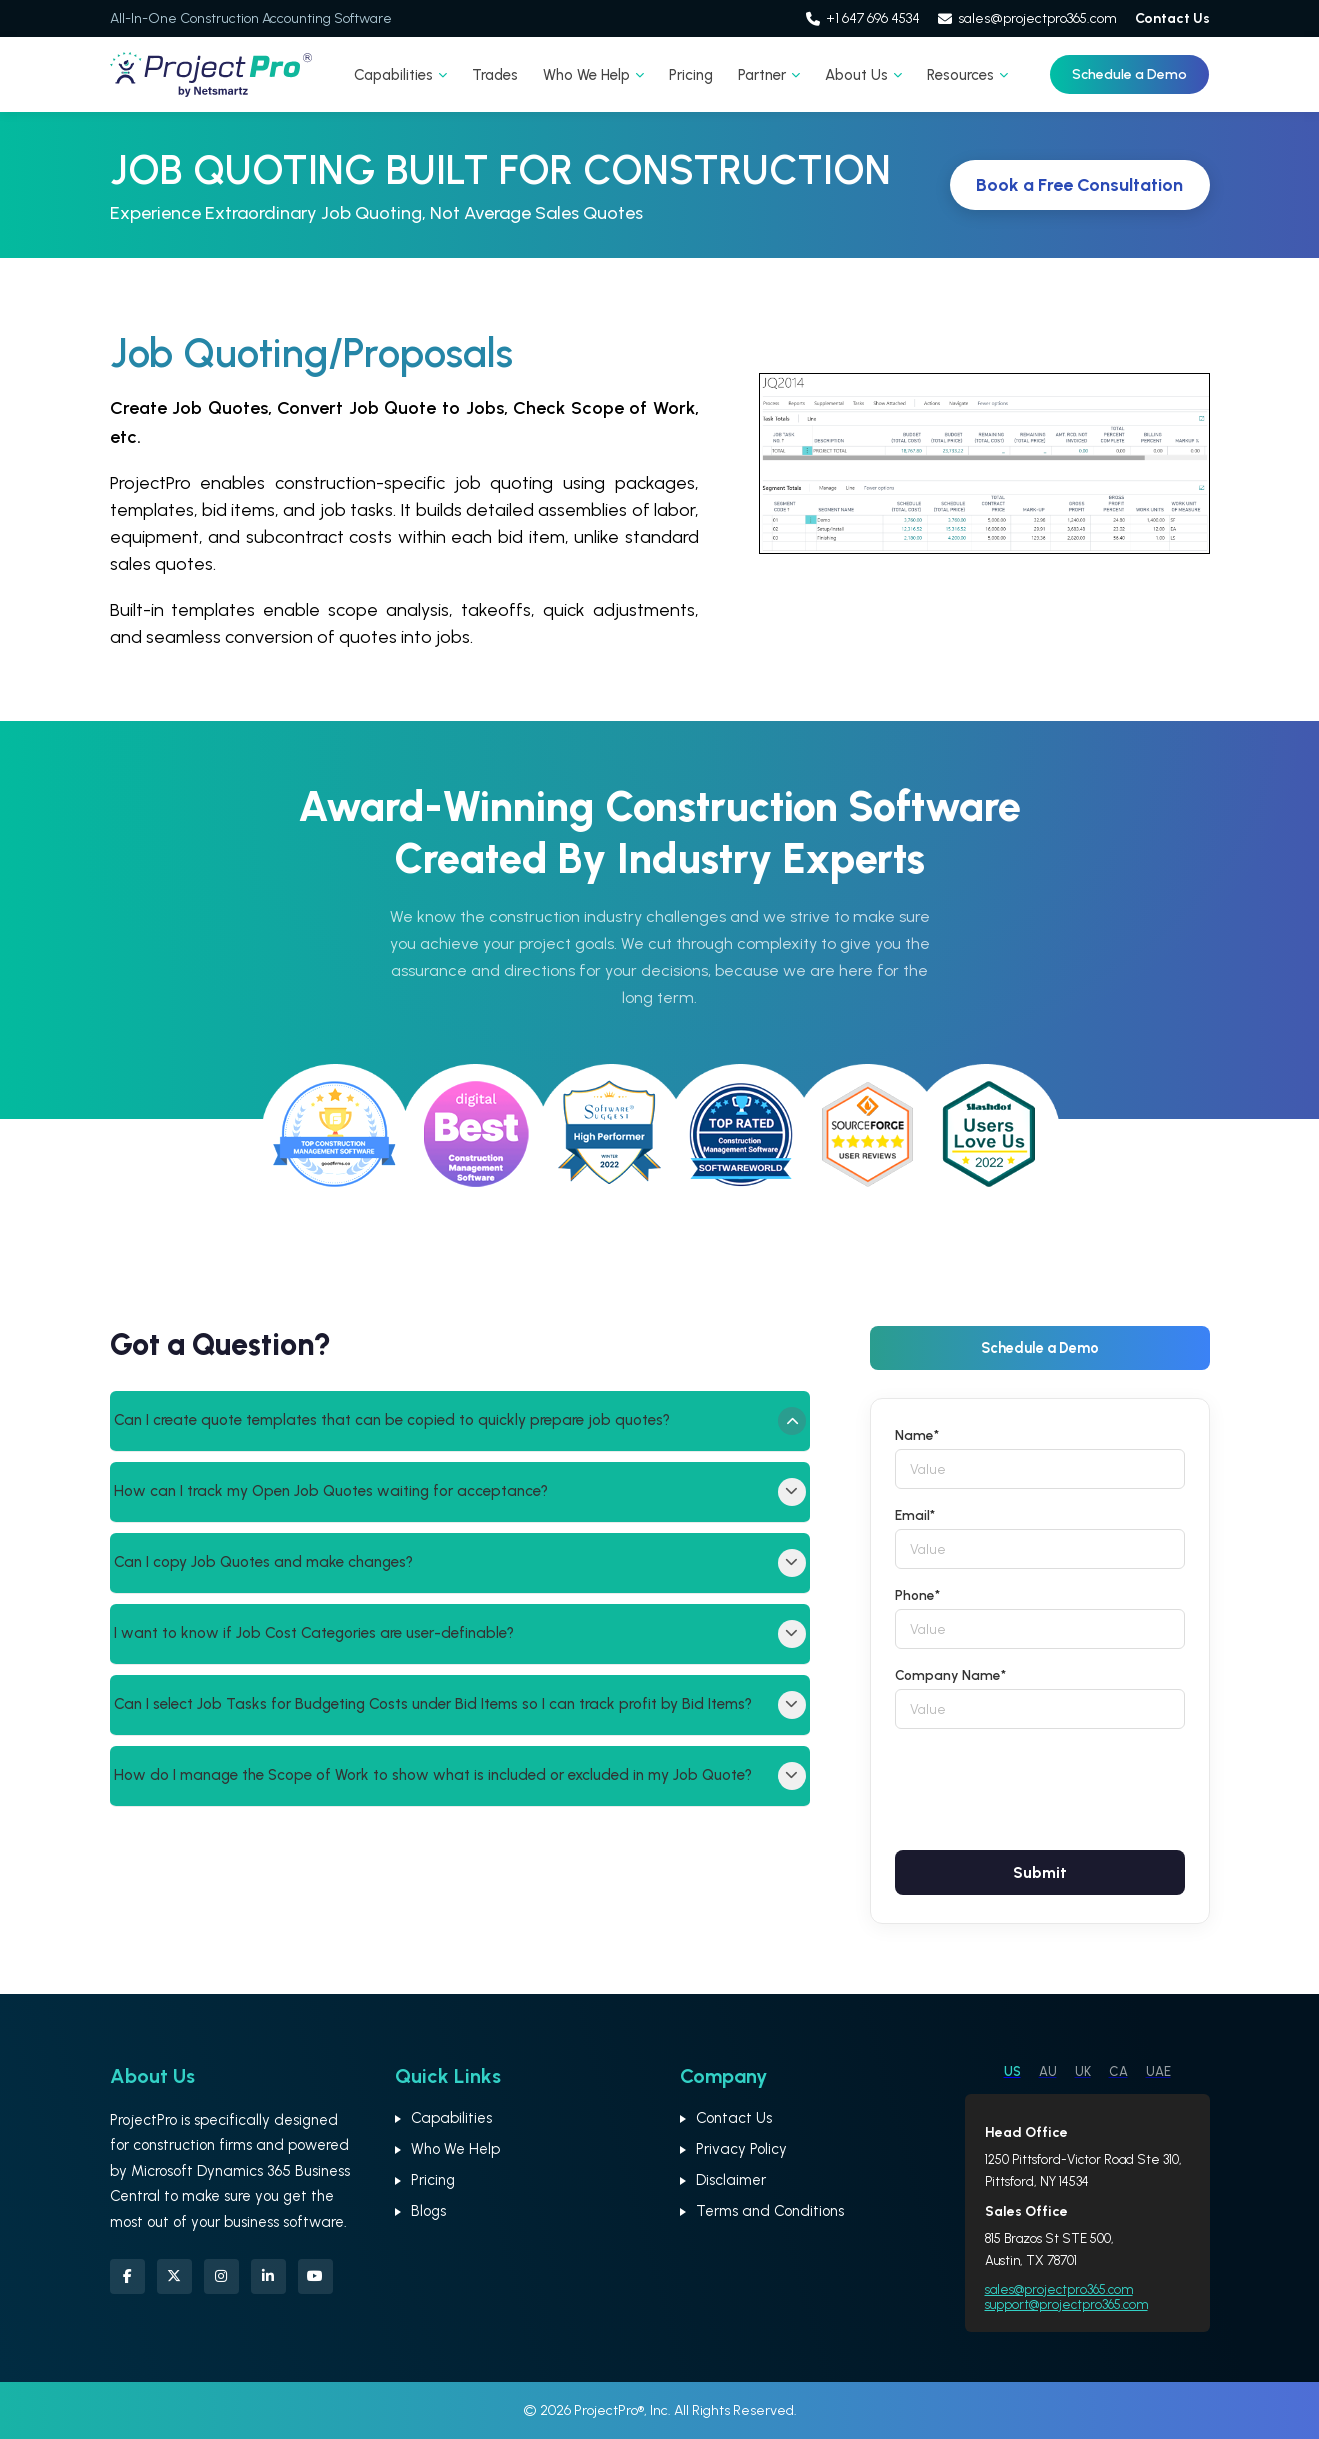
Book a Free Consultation (1078, 185)
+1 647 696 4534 (863, 18)
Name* (917, 1435)
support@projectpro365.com (1066, 2304)
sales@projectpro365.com (1027, 18)
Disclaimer (731, 2180)
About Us (863, 75)
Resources (967, 75)
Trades (495, 75)
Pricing (691, 75)
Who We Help (593, 75)
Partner (769, 75)
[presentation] (1047, 1786)
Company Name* (950, 1675)
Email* (915, 1515)
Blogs (428, 2211)
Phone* (917, 1595)
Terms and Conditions (770, 2211)
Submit (1040, 1872)
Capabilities (400, 75)
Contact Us (1172, 18)
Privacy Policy (741, 2149)
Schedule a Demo (1129, 74)
